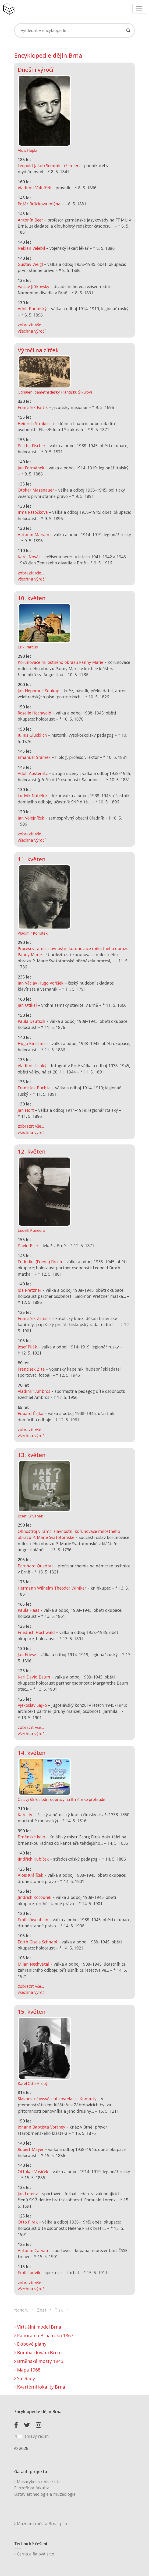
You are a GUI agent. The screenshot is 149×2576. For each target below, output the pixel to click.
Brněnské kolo (31, 1837)
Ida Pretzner (29, 1290)
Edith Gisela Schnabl (37, 1942)
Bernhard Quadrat (35, 1566)
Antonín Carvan (33, 2250)
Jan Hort (26, 1110)
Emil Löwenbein (33, 1919)
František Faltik (33, 407)
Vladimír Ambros (34, 1391)
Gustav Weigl (30, 264)
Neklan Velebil (31, 248)
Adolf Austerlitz (33, 773)
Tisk (59, 2310)
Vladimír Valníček (34, 187)
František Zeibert (34, 1318)
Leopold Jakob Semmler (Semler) (49, 165)
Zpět (41, 2310)
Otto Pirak (28, 2222)
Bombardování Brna (37, 2352)
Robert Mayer (31, 2149)
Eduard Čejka (30, 1413)
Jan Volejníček (31, 818)
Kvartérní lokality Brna (39, 2387)
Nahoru (21, 2310)
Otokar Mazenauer (36, 490)
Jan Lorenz (28, 2193)
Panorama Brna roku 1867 (43, 2335)
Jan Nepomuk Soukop (38, 690)
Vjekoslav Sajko (32, 1705)
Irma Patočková (33, 512)
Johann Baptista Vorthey (41, 2127)
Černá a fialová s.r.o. (34, 2554)
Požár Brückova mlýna (39, 204)
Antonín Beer (30, 220)
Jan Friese (27, 1654)
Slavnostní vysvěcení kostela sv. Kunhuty (57, 2098)
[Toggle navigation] (139, 9)
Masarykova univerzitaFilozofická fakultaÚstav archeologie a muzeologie (44, 2488)
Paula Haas (28, 1610)
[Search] (74, 30)
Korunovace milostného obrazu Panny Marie (60, 662)
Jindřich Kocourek (34, 1897)
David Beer (28, 1245)
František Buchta (34, 1088)
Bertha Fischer (31, 445)
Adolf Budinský (32, 308)
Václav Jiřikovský (33, 286)
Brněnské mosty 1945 (38, 2361)
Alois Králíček (30, 1875)
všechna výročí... (33, 331)
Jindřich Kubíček (33, 1859)
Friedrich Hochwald (36, 1632)
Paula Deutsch (31, 1021)
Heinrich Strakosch (36, 423)
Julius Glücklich (32, 735)
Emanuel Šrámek (34, 757)
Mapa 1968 (27, 2370)
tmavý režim (37, 2436)
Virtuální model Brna (37, 2327)
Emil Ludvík (29, 2272)
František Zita (31, 1369)
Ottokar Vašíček (33, 2171)
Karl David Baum (34, 1677)
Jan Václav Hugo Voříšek (41, 983)
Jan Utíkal (27, 1005)
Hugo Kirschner (32, 1043)
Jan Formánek (31, 468)
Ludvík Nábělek (33, 795)
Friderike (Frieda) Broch (40, 1261)
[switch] (18, 2436)
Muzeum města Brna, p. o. (41, 2523)
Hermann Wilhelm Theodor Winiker (52, 1588)
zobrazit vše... (31, 324)
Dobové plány (30, 2344)
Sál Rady (24, 2378)
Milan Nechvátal (33, 1964)
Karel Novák (29, 557)
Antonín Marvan (33, 534)
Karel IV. (25, 1814)
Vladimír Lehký (32, 1065)
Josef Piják (27, 1347)
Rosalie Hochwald (34, 713)
